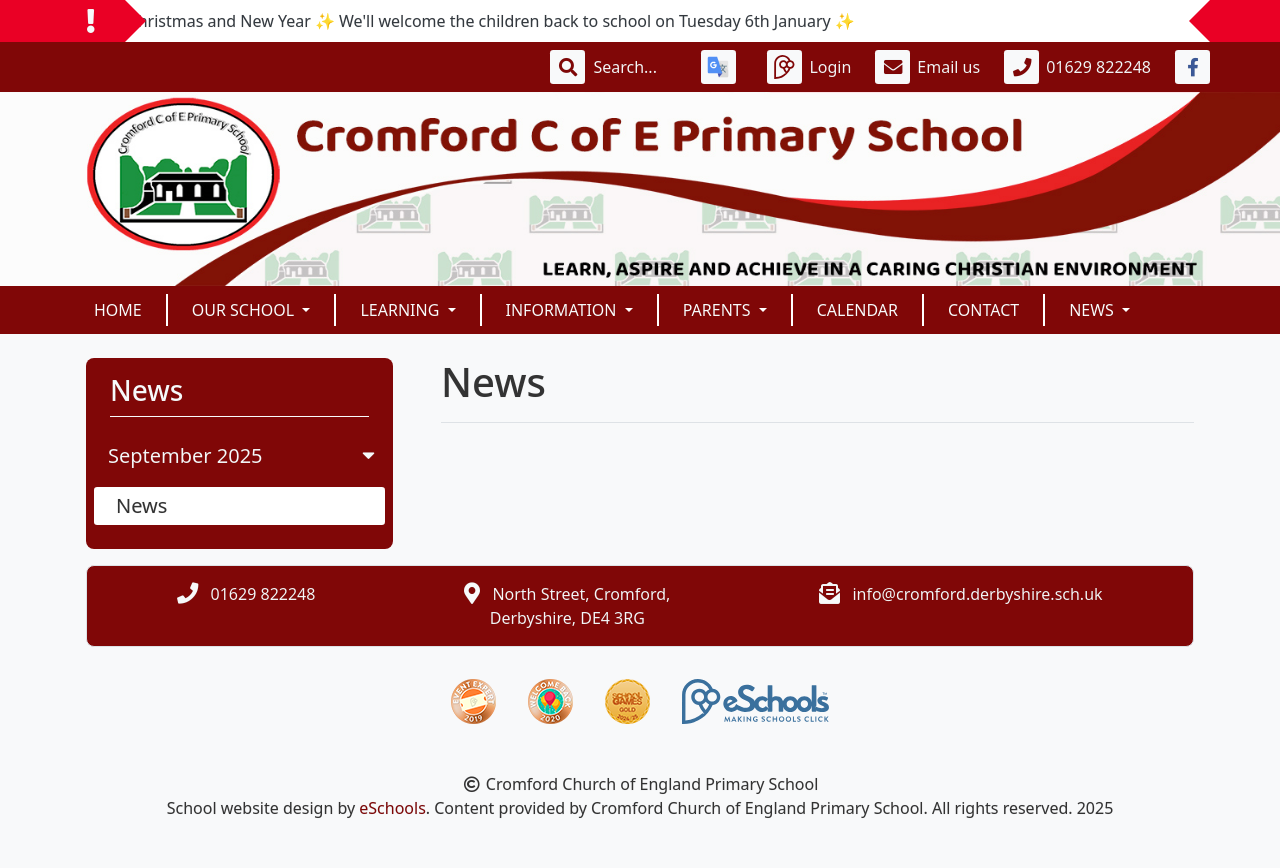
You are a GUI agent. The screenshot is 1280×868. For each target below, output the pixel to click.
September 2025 (243, 455)
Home (118, 310)
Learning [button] (401, 310)
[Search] (635, 67)
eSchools (392, 808)
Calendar (857, 310)
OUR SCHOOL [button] (245, 310)
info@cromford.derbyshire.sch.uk (977, 594)
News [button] (1093, 310)
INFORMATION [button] (563, 310)
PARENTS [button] (719, 310)
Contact (983, 310)
